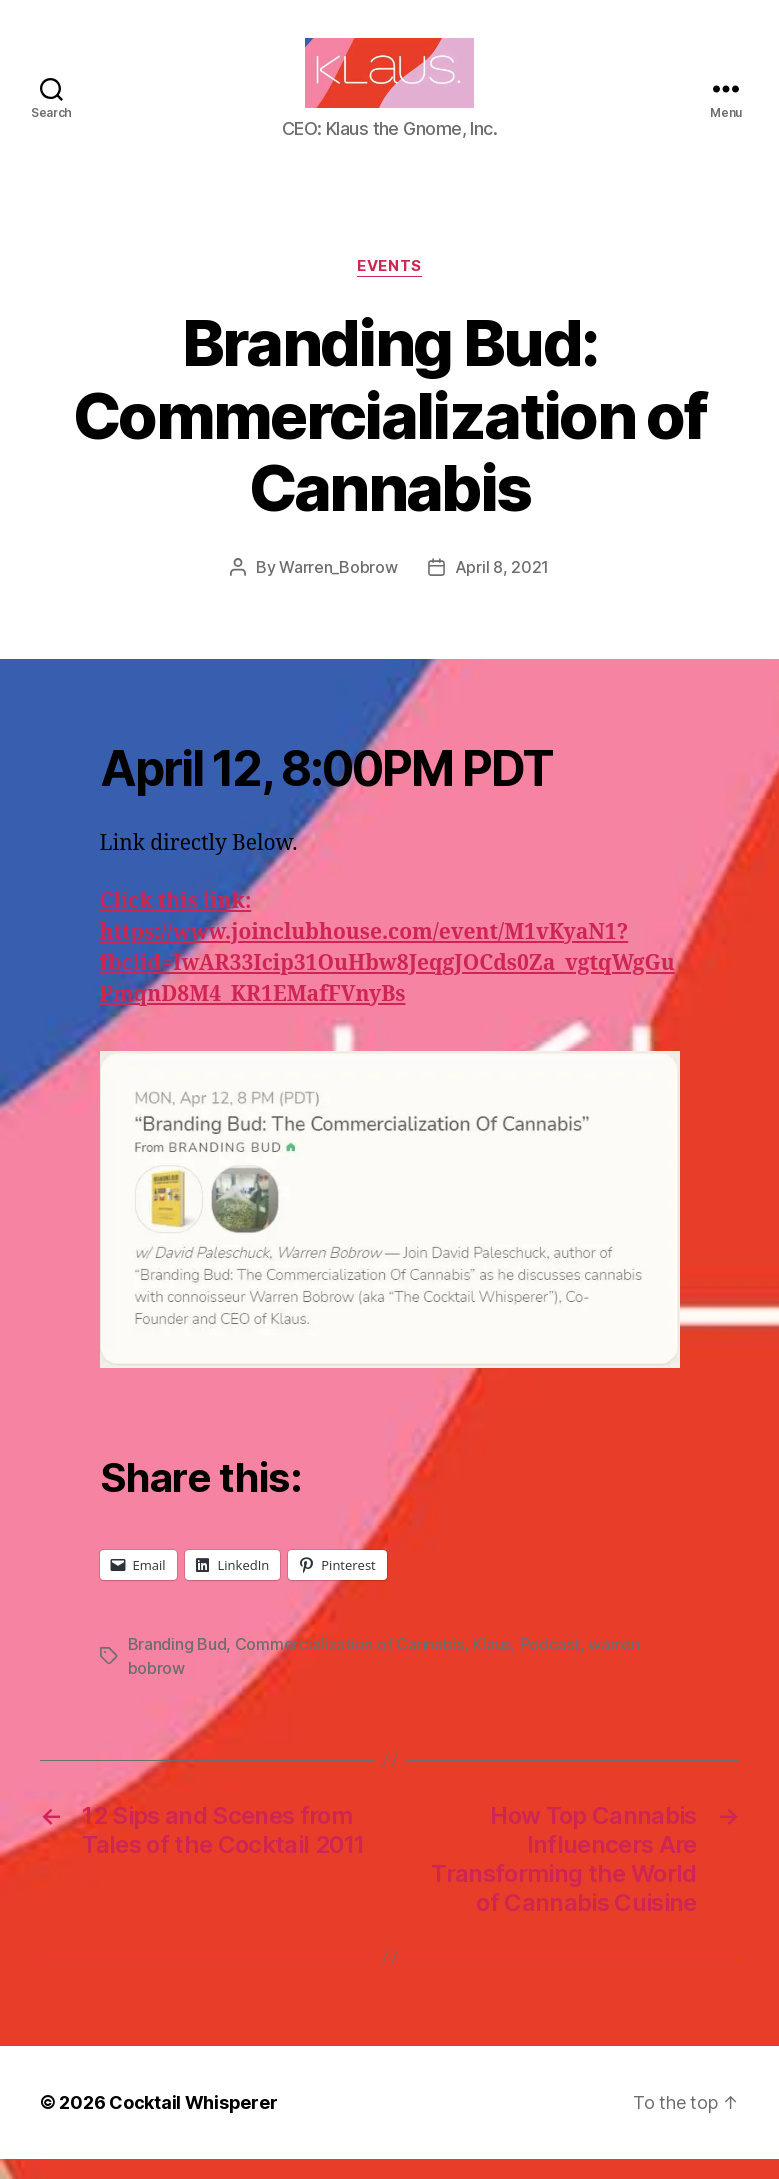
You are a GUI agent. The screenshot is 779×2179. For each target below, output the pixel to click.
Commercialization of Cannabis (349, 1664)
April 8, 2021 (502, 587)
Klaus (491, 1664)
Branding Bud (177, 1664)
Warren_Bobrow (338, 587)
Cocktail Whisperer (193, 2122)
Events (389, 286)
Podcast (550, 1664)
